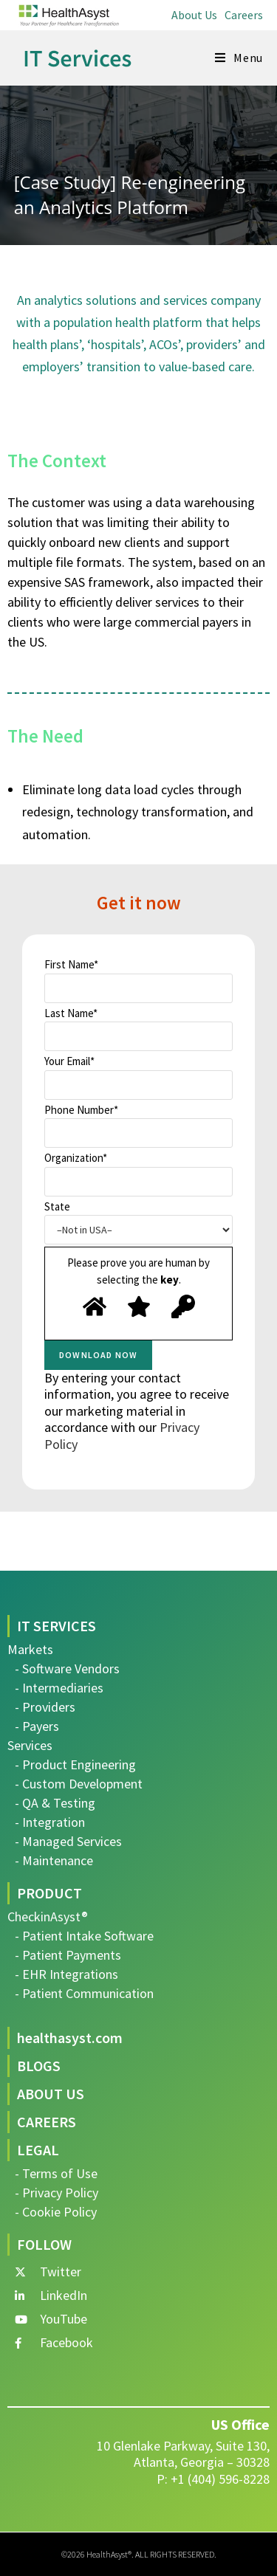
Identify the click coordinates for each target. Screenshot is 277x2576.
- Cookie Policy (56, 2211)
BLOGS (39, 2065)
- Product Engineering (75, 1764)
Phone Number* (138, 1125)
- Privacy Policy (56, 2192)
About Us (194, 14)
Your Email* (138, 1077)
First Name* (138, 980)
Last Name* (138, 1029)
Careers (244, 14)
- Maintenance (54, 1860)
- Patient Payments (68, 1954)
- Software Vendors (67, 1668)
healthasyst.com (70, 2037)
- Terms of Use (56, 2173)
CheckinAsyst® (47, 1916)
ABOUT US (50, 2093)
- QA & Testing (55, 1802)
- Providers (45, 1706)
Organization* (138, 1173)
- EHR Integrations (66, 1974)
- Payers (37, 1726)
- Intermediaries (59, 1687)
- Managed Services (68, 1841)
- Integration (50, 1822)
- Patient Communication (84, 1993)
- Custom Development (79, 1783)
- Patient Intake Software (84, 1935)
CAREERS (46, 2121)
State (138, 1222)
